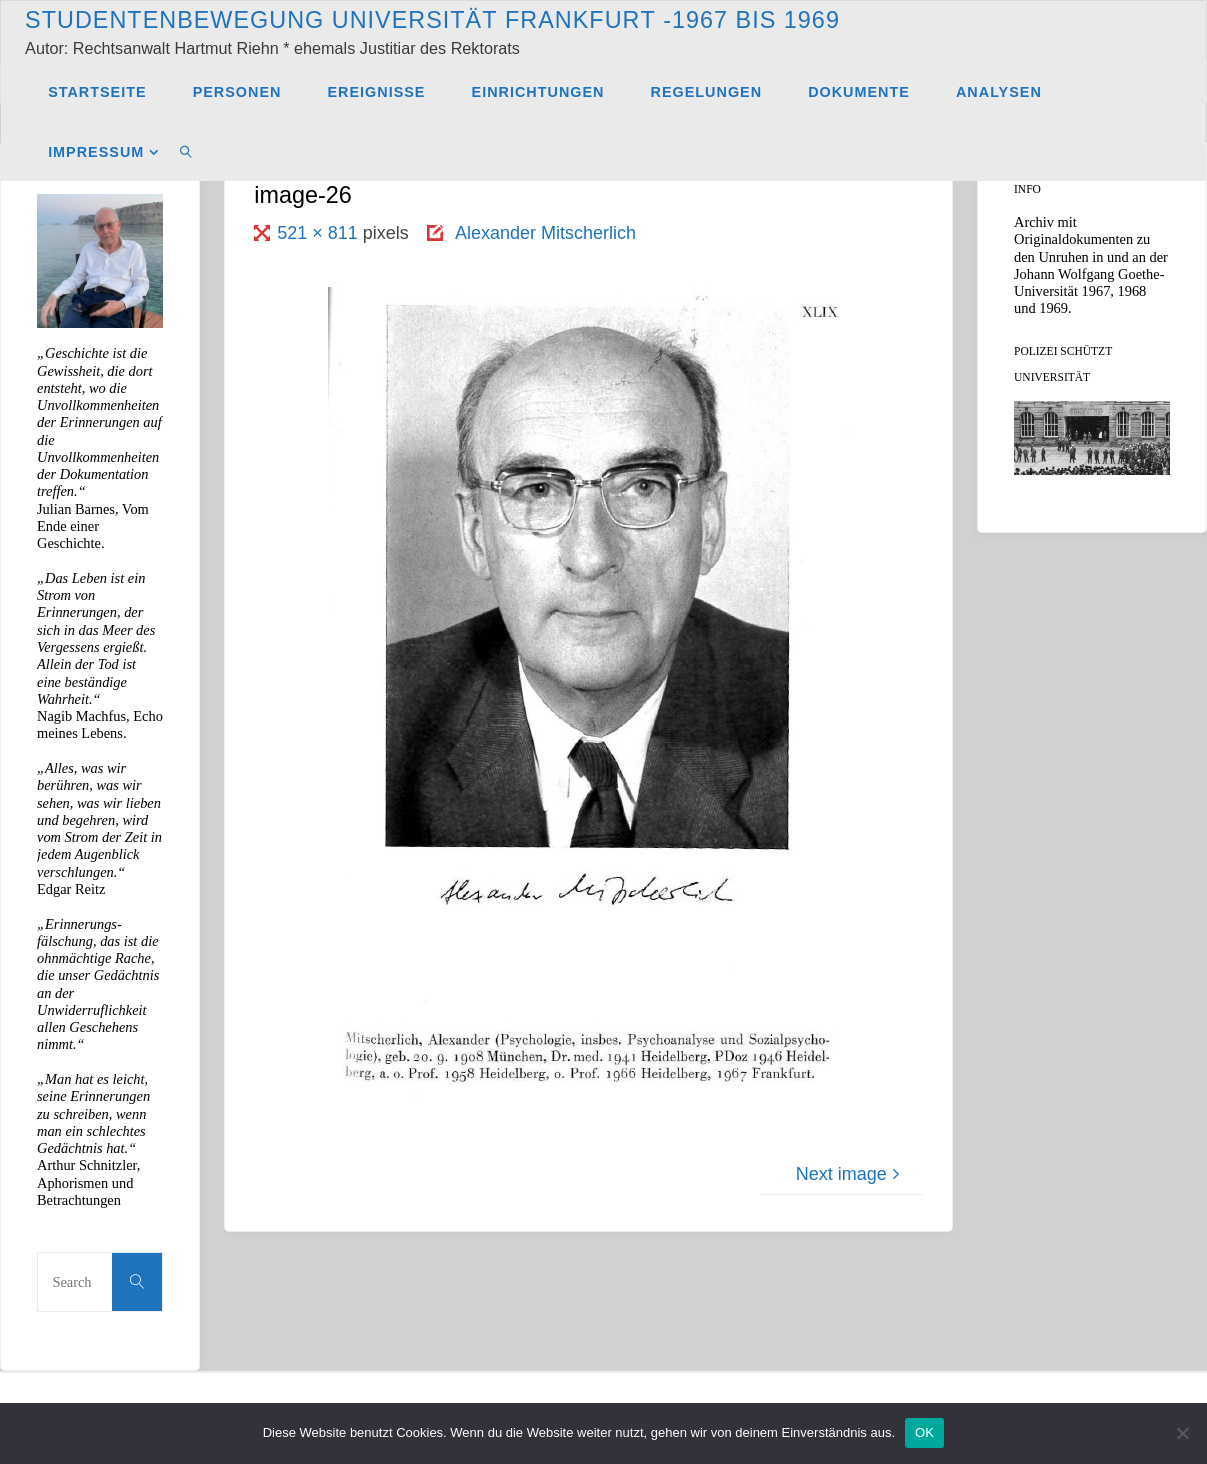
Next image (850, 1174)
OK (924, 1432)
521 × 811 (320, 233)
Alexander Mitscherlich (545, 233)
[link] (186, 151)
